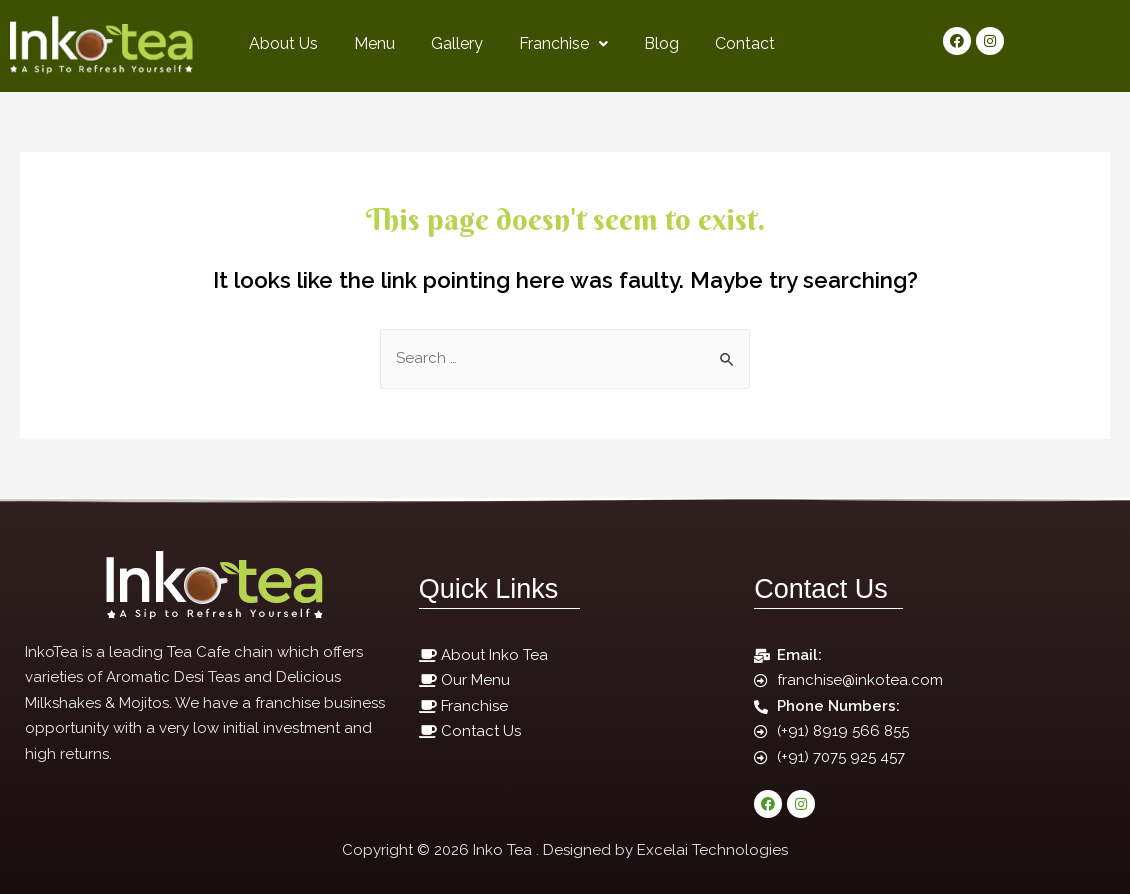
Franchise (563, 43)
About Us (283, 43)
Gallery (457, 43)
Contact (745, 43)
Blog (661, 43)
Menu (374, 43)
